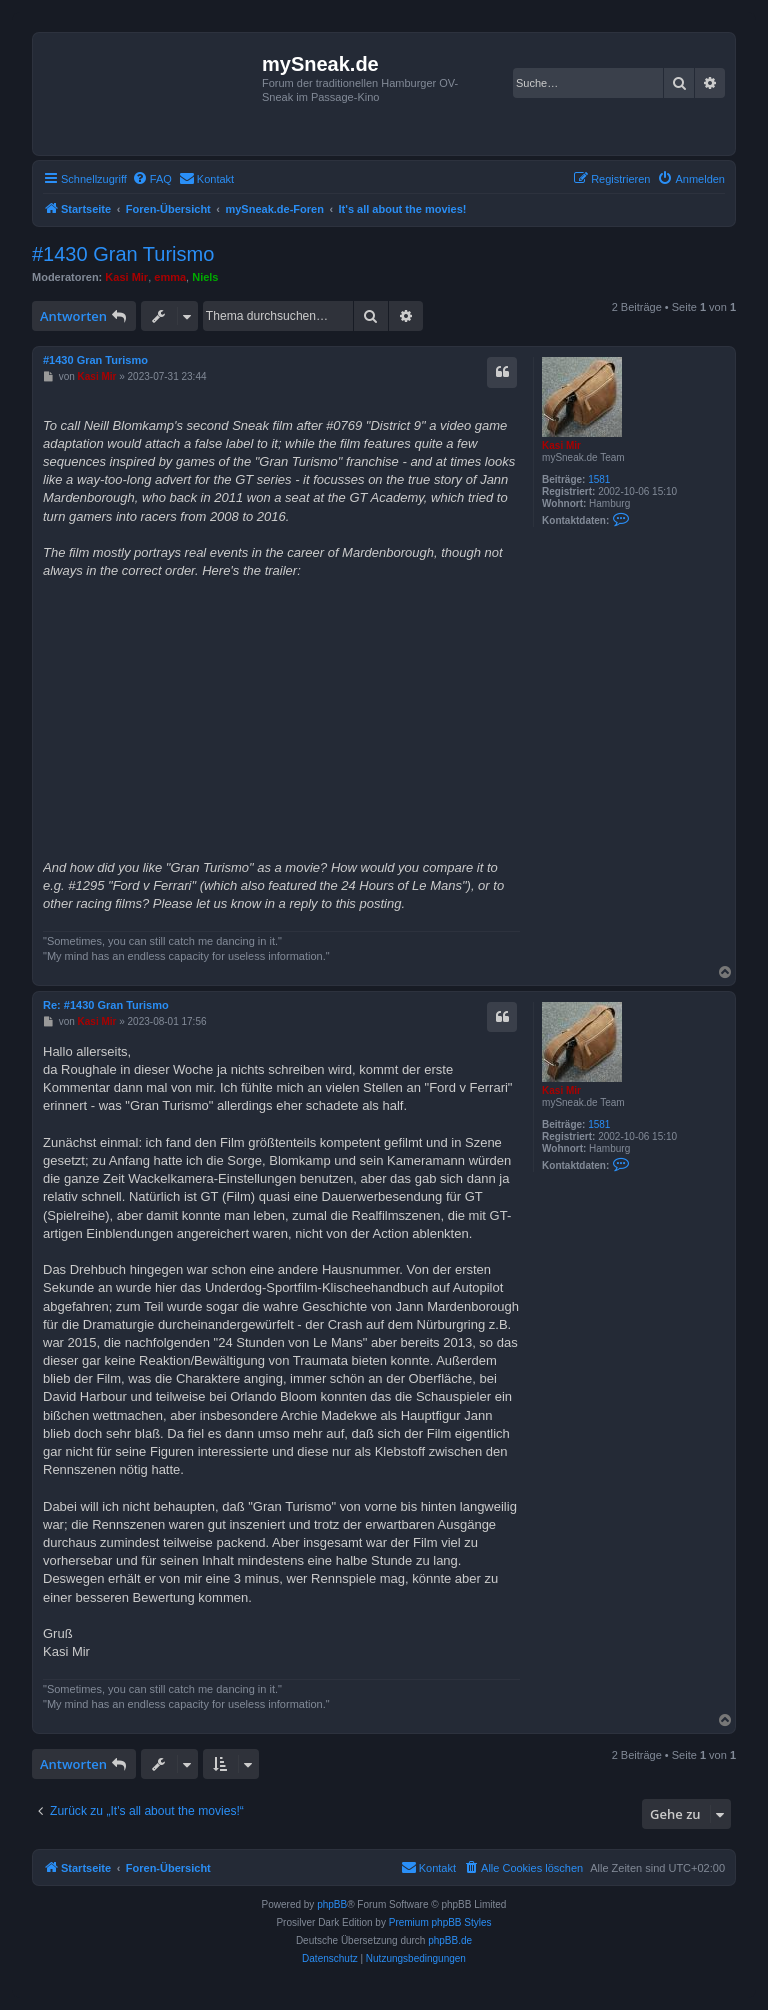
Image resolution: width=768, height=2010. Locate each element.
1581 (599, 479)
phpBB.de (450, 1940)
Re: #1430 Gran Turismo (106, 1005)
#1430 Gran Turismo (123, 254)
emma (170, 277)
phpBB (332, 1904)
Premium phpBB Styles (440, 1922)
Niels (205, 277)
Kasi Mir (126, 277)
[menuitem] (152, 179)
